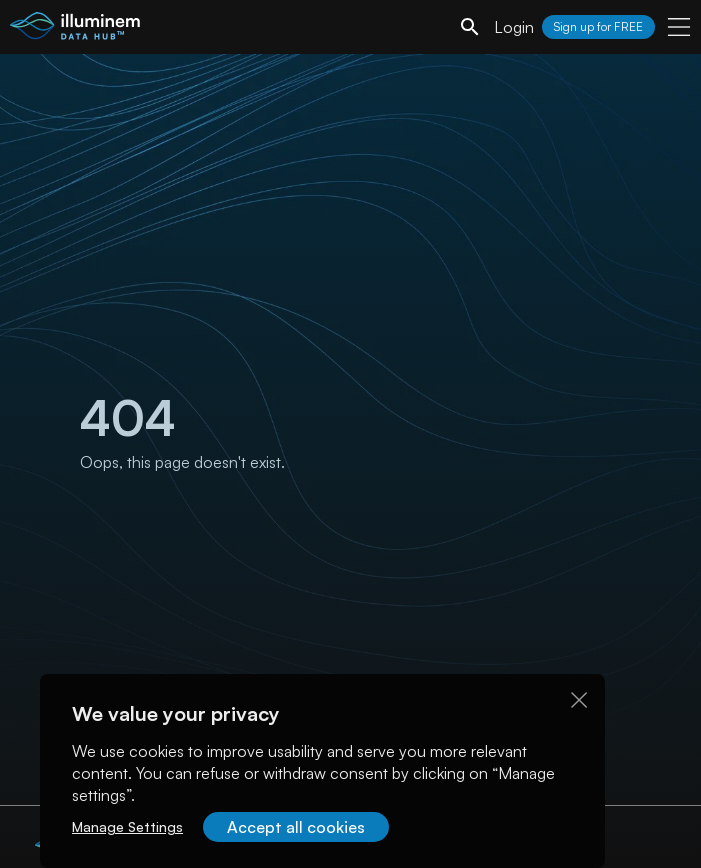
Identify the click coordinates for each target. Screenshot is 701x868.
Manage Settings (127, 826)
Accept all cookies (296, 827)
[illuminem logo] (75, 29)
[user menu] (679, 27)
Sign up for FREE (598, 26)
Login (514, 27)
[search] (470, 27)
